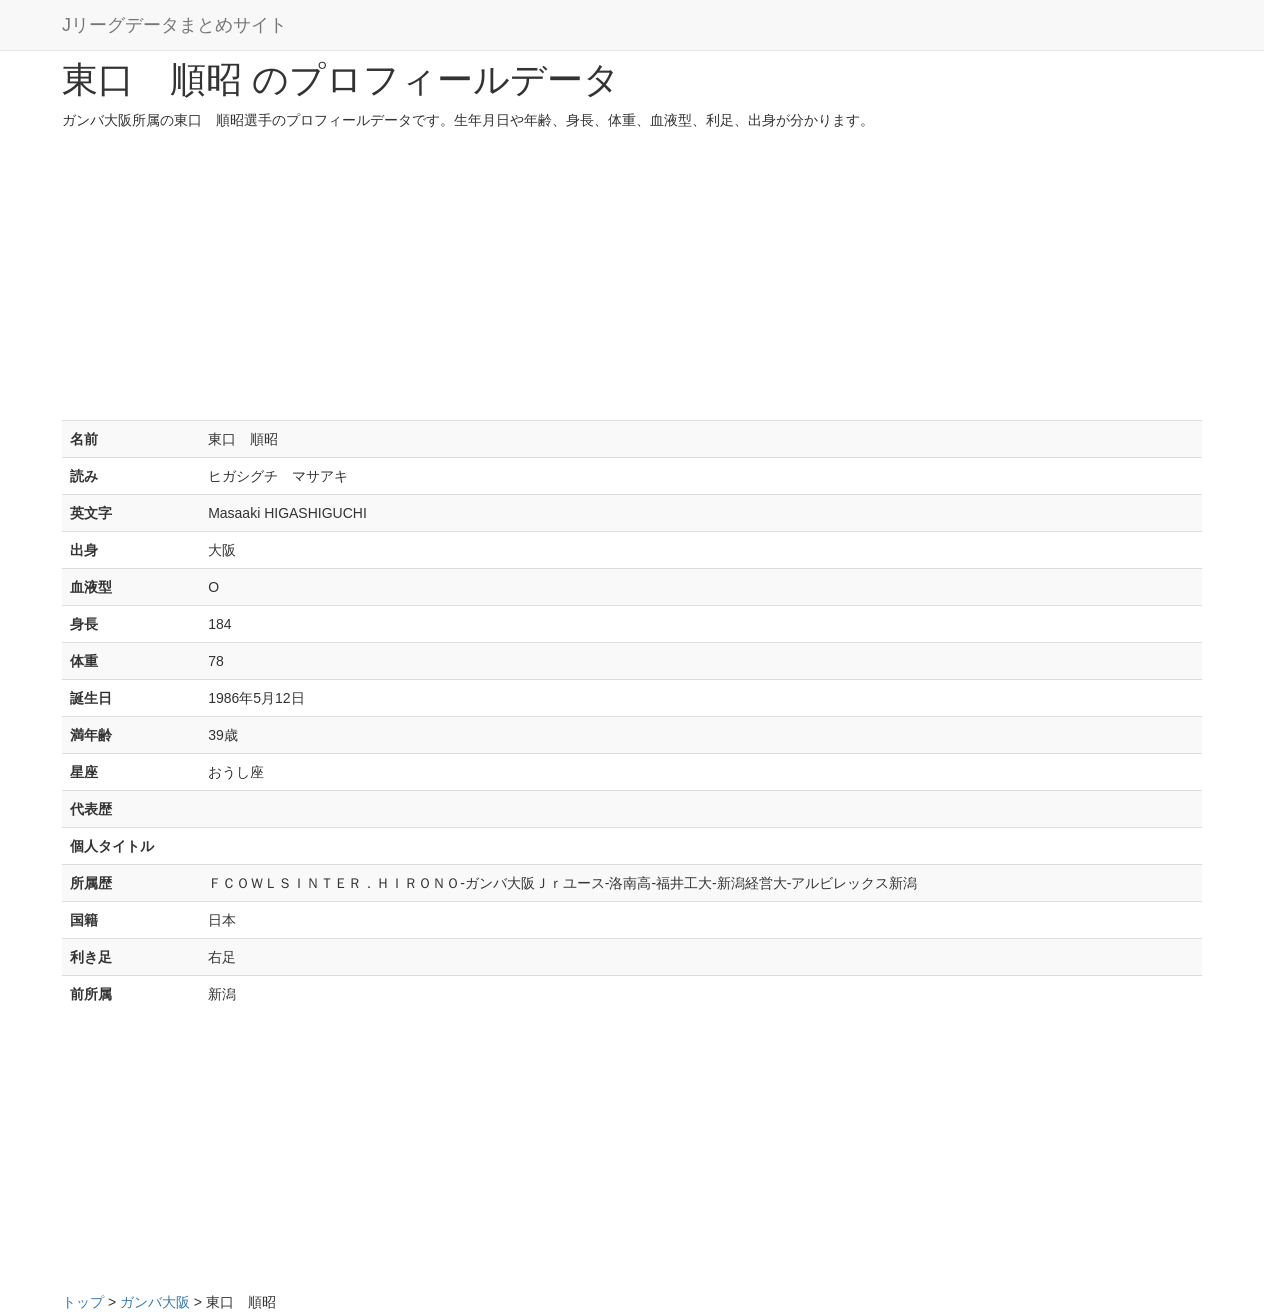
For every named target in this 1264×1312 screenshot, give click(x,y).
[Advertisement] (632, 280)
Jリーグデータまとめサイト (174, 25)
